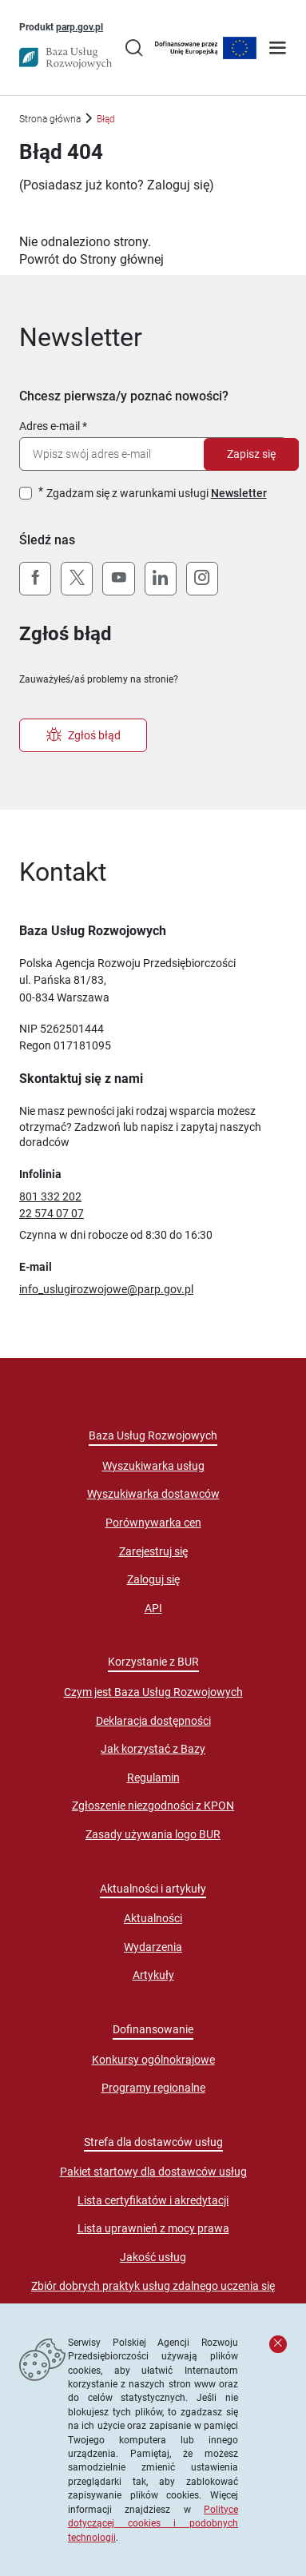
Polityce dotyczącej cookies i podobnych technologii (153, 2523)
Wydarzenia (153, 1947)
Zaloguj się (178, 185)
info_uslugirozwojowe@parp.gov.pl (106, 1289)
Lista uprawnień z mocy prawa (153, 2228)
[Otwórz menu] (277, 49)
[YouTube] (118, 578)
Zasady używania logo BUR (153, 1834)
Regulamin (153, 1777)
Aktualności (153, 1918)
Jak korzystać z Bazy (153, 1748)
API (153, 1608)
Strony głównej (122, 259)
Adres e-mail (49, 426)
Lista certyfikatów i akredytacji (153, 2200)
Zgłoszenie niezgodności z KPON (153, 1805)
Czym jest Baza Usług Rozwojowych (153, 1692)
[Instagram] (202, 578)
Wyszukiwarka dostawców (153, 1493)
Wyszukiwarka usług (153, 1465)
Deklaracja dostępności (153, 1720)
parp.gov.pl (79, 26)
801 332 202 (50, 1196)
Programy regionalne (153, 2087)
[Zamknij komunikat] (278, 2344)
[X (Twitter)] (77, 578)
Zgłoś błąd (83, 735)
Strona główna (50, 119)
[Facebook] (35, 578)
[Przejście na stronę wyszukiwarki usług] (133, 49)
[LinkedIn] (161, 578)
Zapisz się (251, 454)
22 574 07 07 (51, 1213)
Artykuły (153, 1975)
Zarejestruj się (153, 1551)
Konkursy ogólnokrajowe (153, 2059)
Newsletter (239, 493)
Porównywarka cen (153, 1522)
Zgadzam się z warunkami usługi (156, 493)
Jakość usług (153, 2257)
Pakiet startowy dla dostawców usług (153, 2171)
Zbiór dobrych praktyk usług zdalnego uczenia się (153, 2285)
